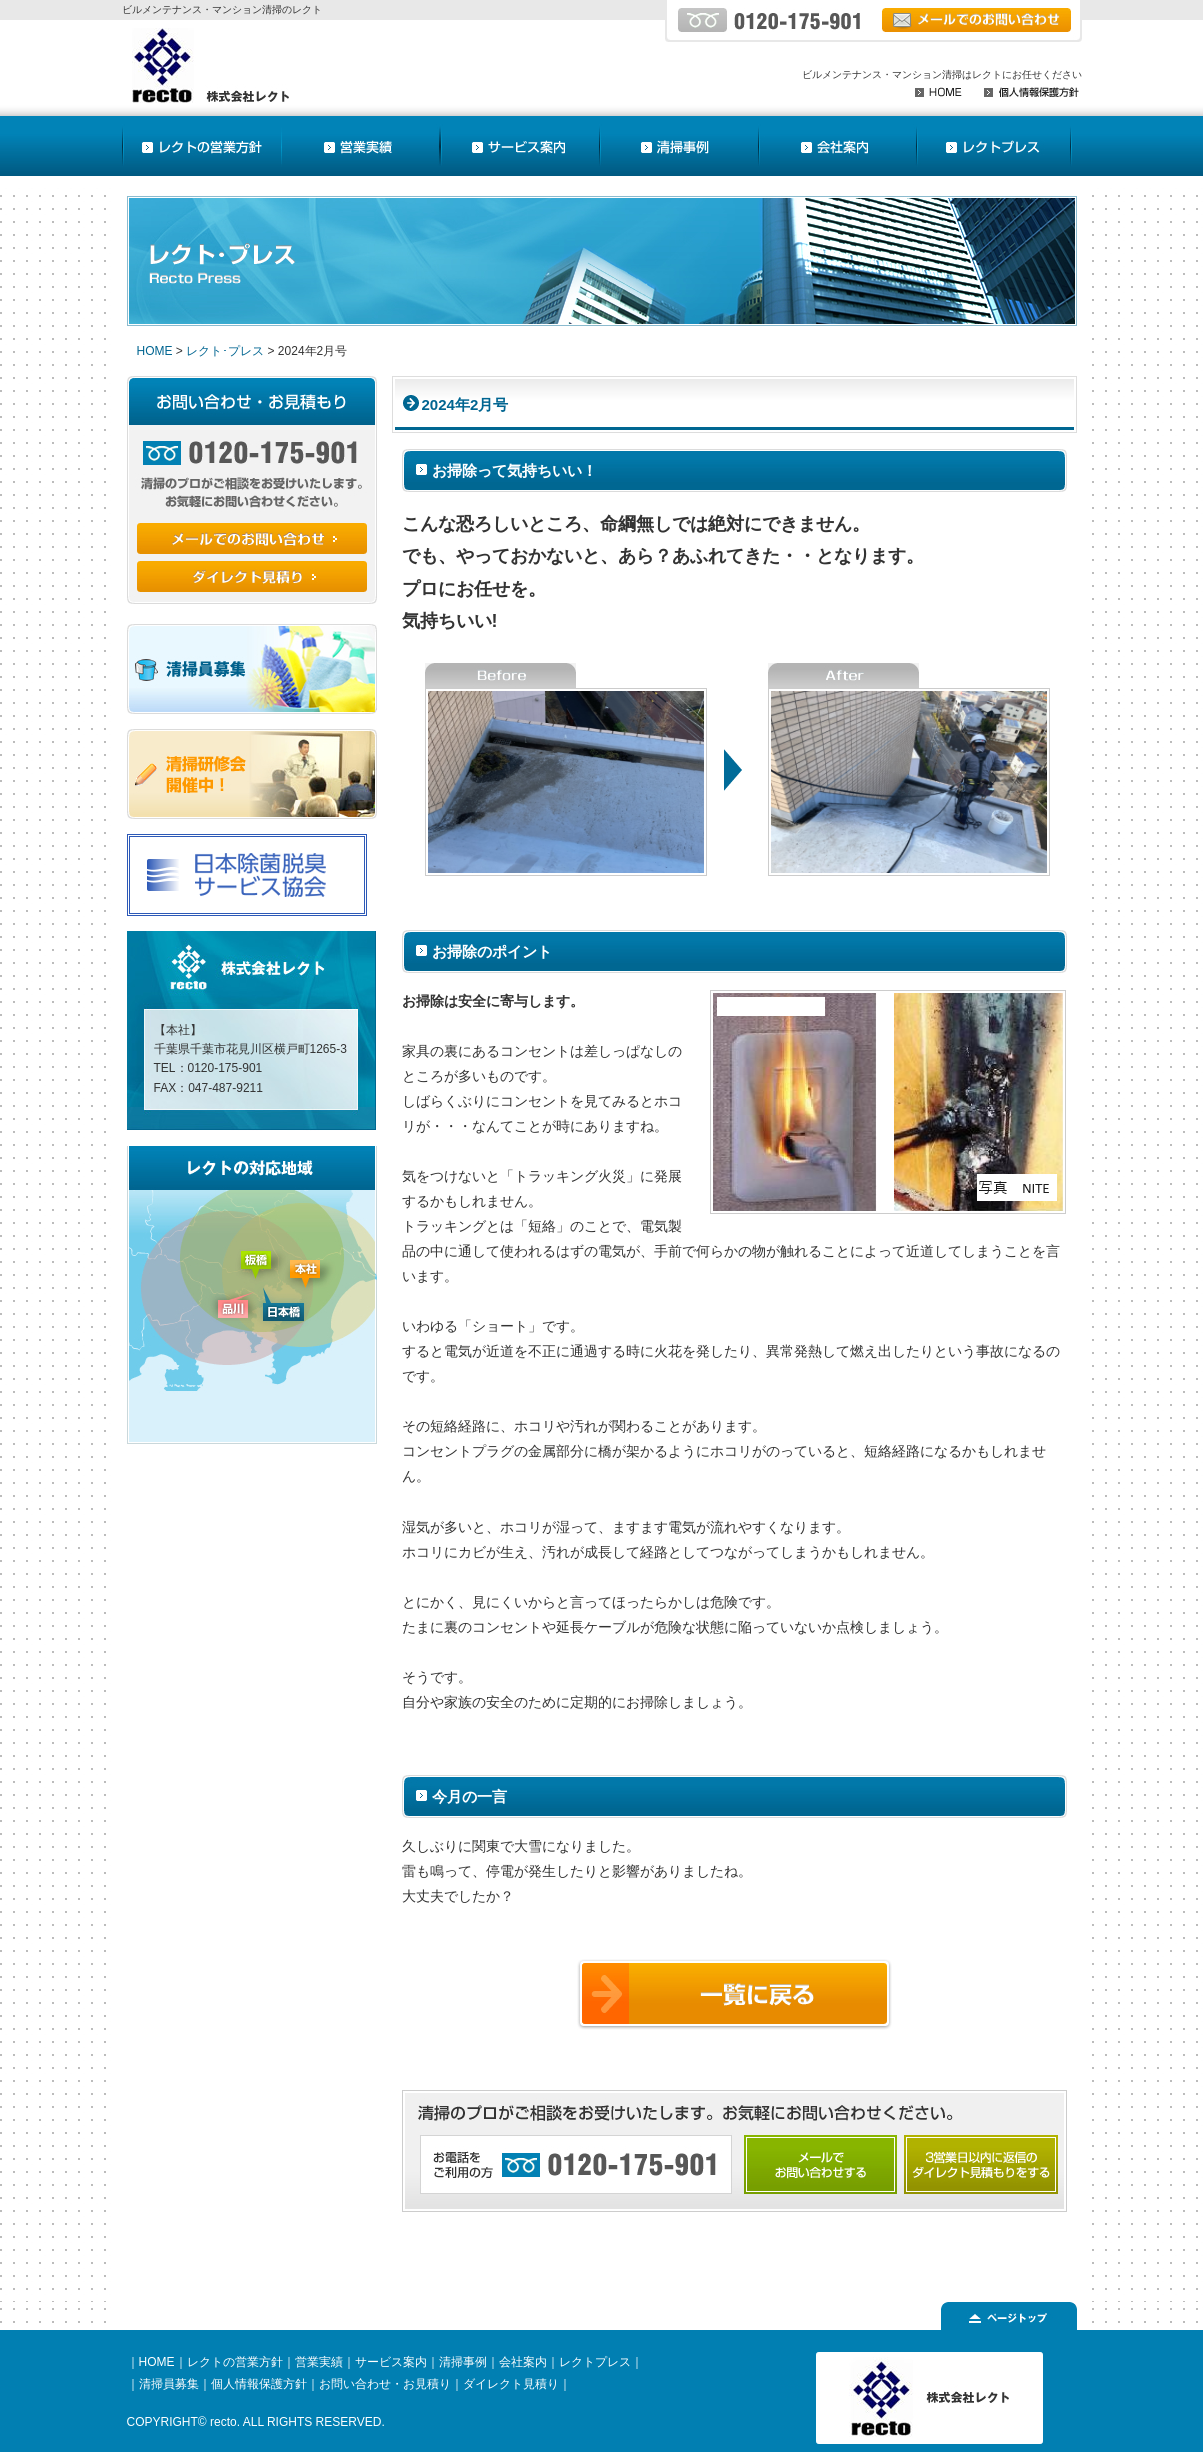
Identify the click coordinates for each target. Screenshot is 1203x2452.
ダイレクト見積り (511, 2384)
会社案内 (523, 2362)
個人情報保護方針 (259, 2384)
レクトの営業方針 (235, 2362)
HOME (155, 351)
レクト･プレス (225, 351)
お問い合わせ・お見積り (385, 2384)
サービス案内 (391, 2362)
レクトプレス (595, 2362)
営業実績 (319, 2362)
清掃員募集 (169, 2384)
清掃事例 (463, 2362)
